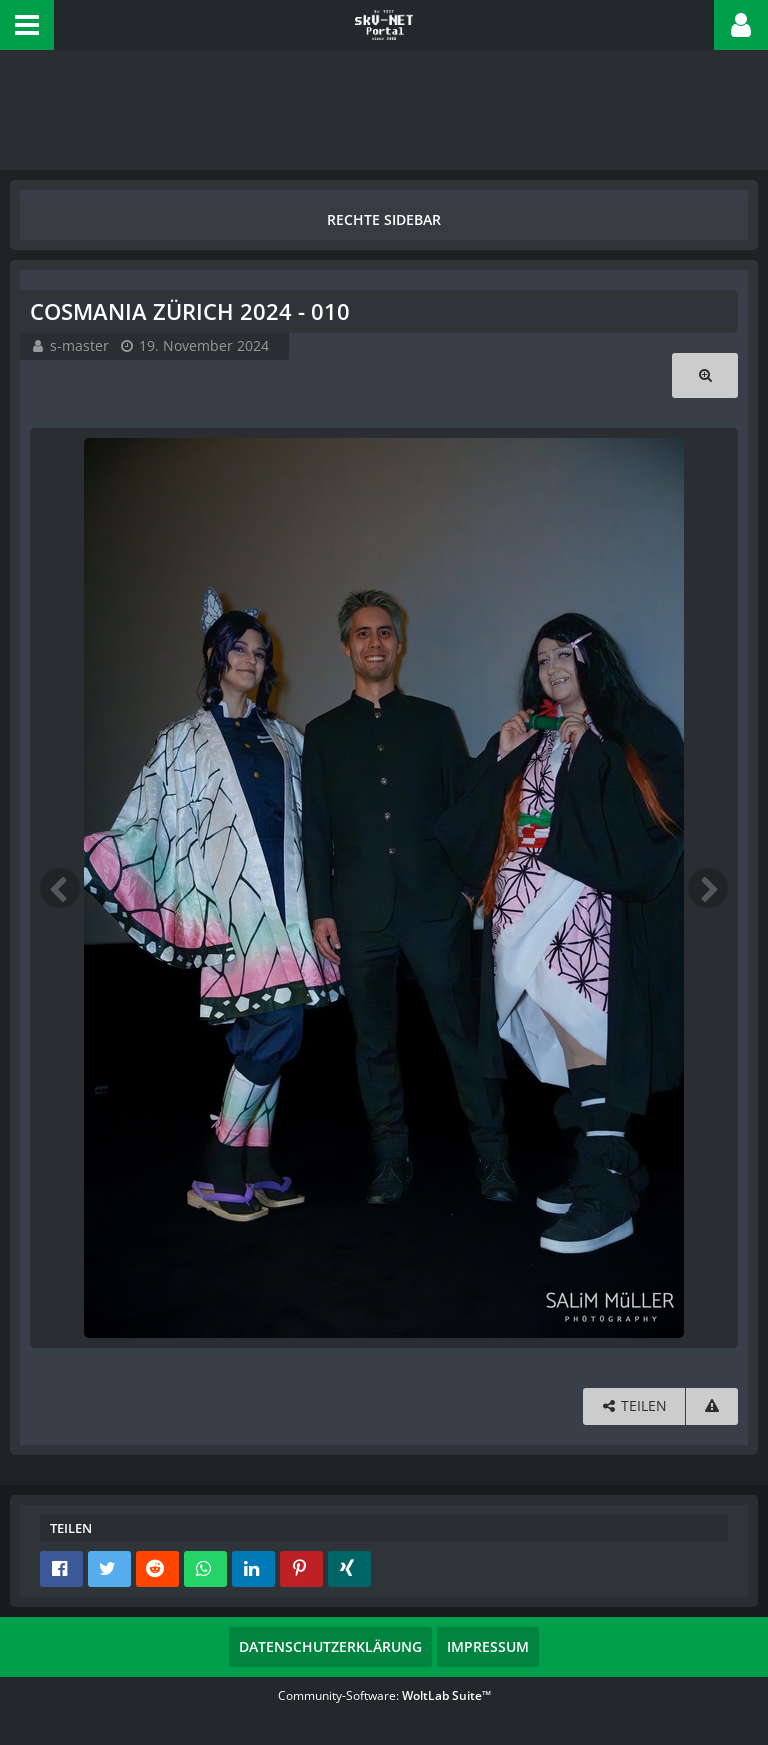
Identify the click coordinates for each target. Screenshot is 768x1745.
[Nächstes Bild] (708, 888)
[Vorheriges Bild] (60, 888)
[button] (27, 25)
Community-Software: (384, 1695)
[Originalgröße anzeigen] (705, 375)
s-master (79, 345)
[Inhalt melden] (712, 1406)
